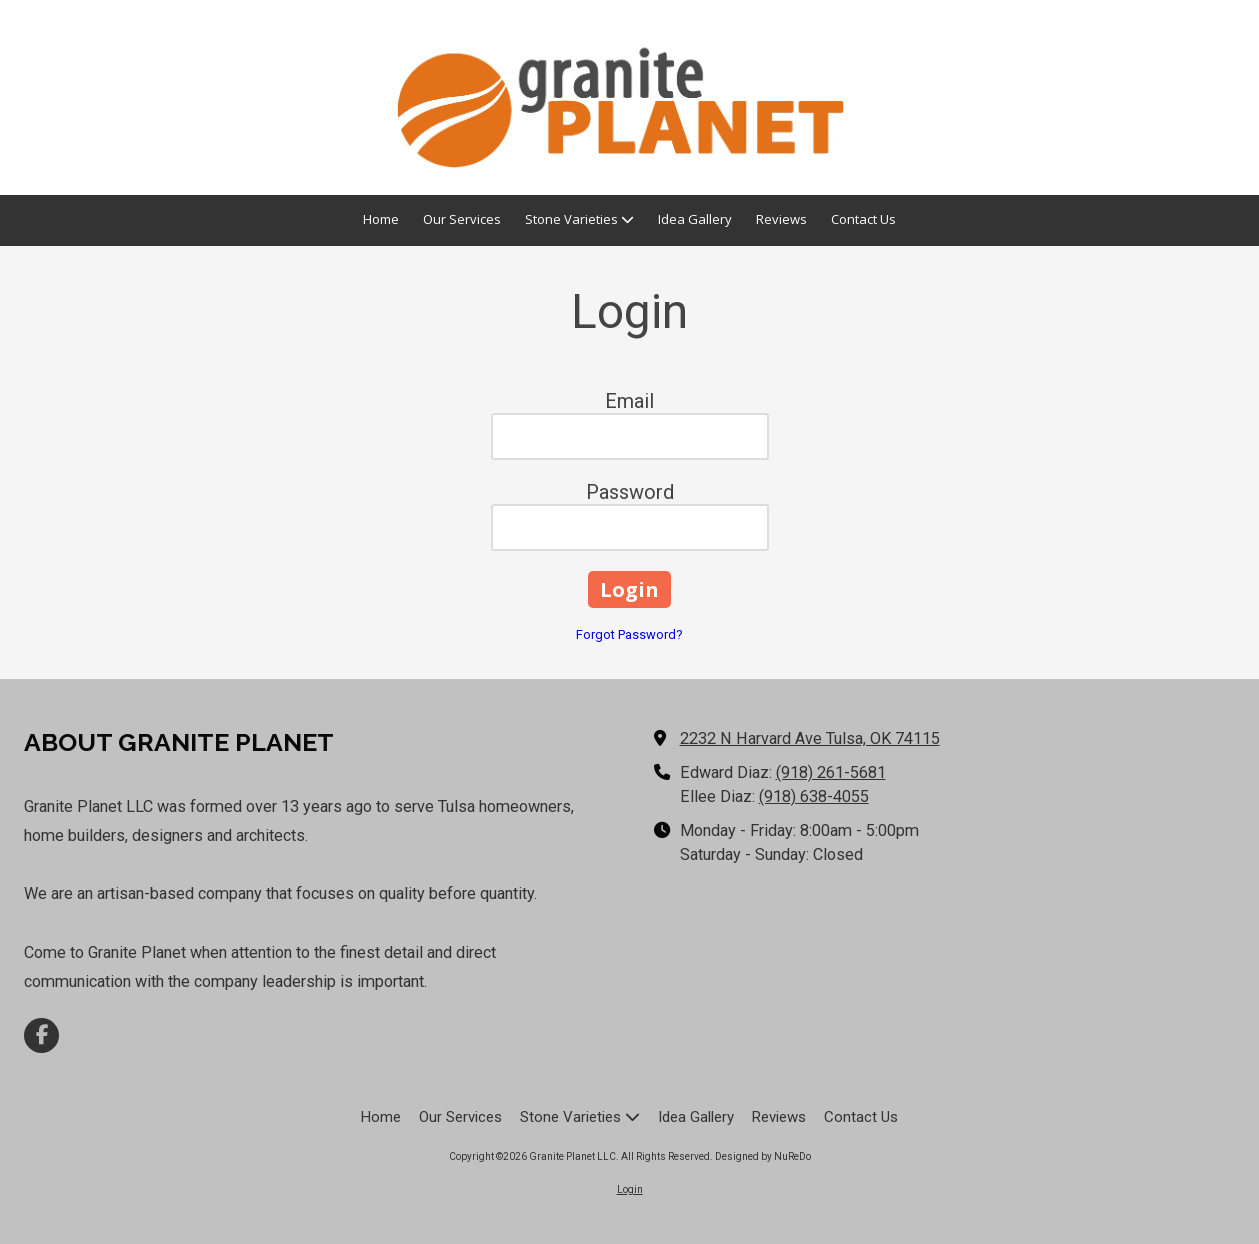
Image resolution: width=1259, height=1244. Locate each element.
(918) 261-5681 (831, 772)
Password (630, 492)
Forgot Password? (629, 634)
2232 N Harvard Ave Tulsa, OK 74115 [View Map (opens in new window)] (810, 738)
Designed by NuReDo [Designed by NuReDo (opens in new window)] (763, 1156)
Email (629, 401)
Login (630, 1189)
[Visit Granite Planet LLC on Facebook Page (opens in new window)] (41, 1035)
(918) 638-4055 (814, 796)
